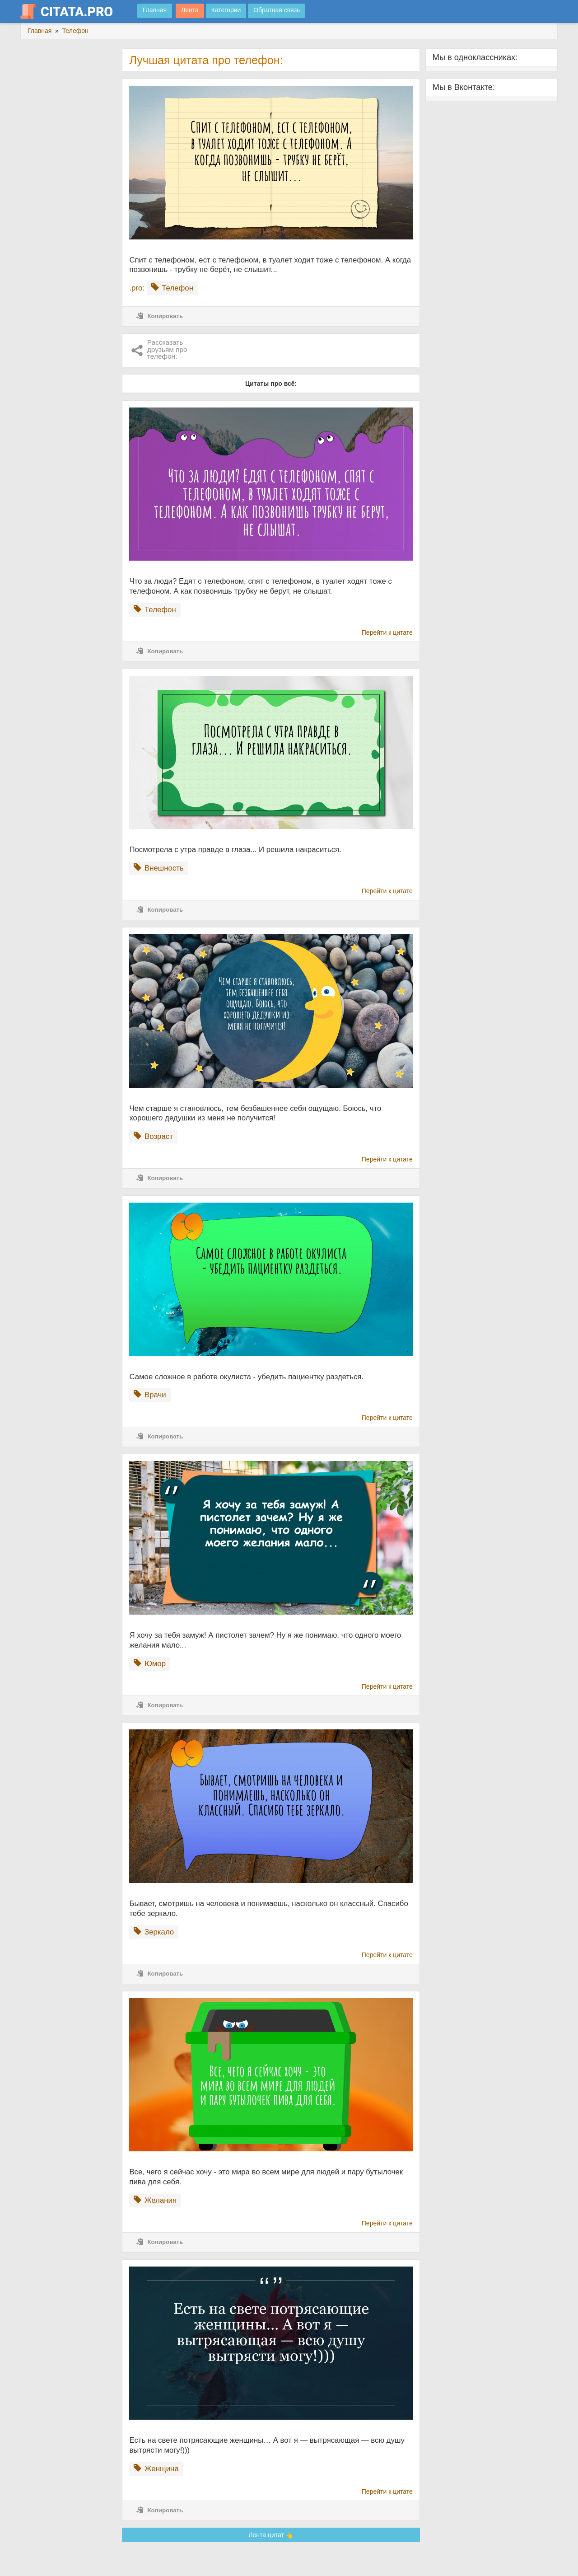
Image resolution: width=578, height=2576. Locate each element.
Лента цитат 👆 (271, 2535)
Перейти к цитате (387, 632)
